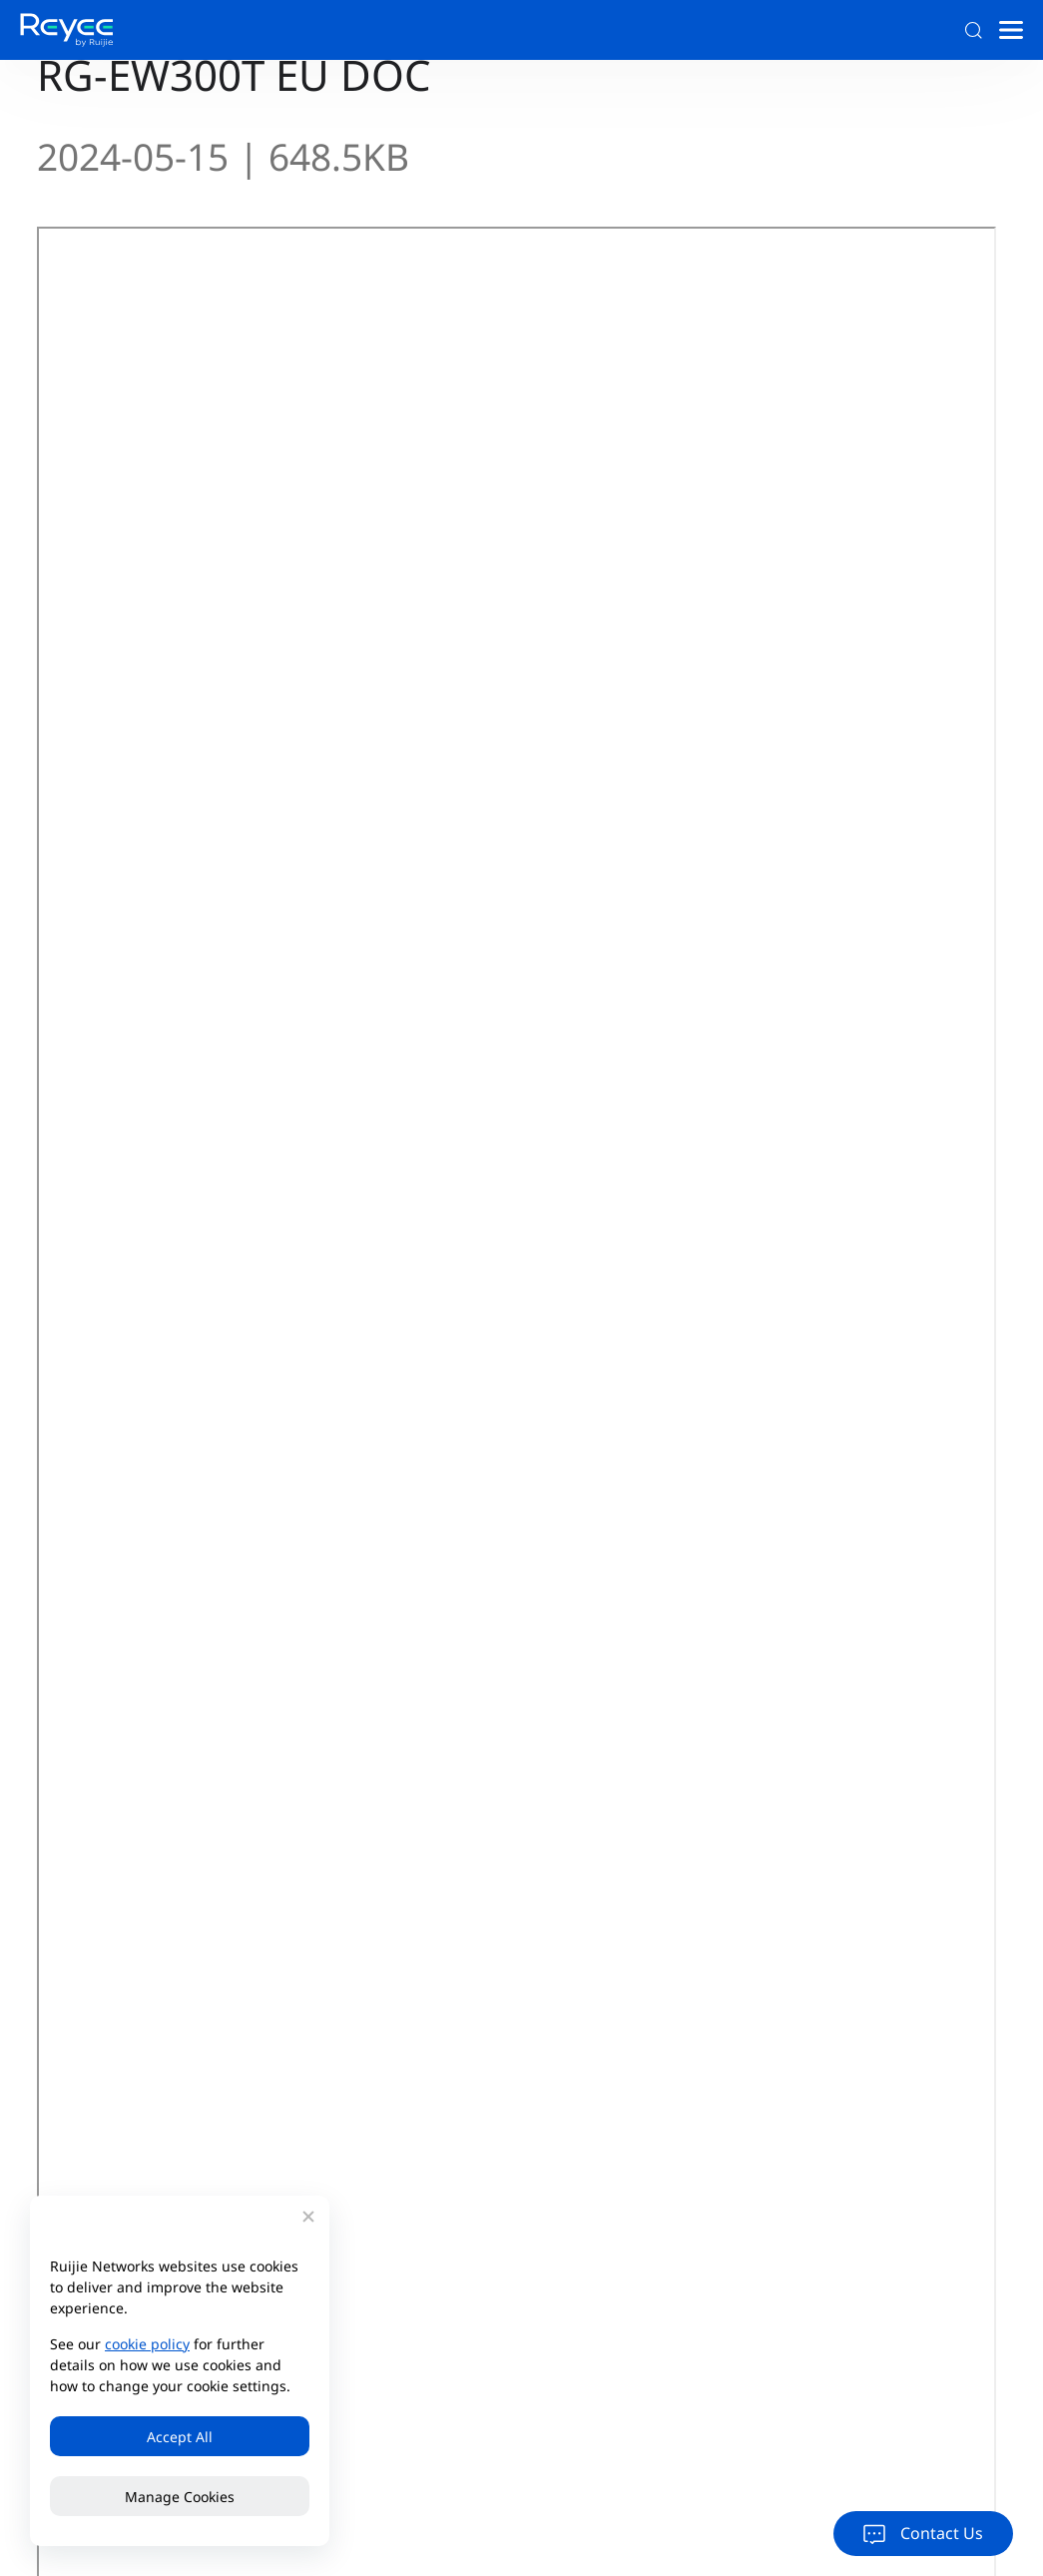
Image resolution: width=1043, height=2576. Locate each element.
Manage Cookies (180, 2496)
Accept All (180, 2436)
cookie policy (147, 2343)
